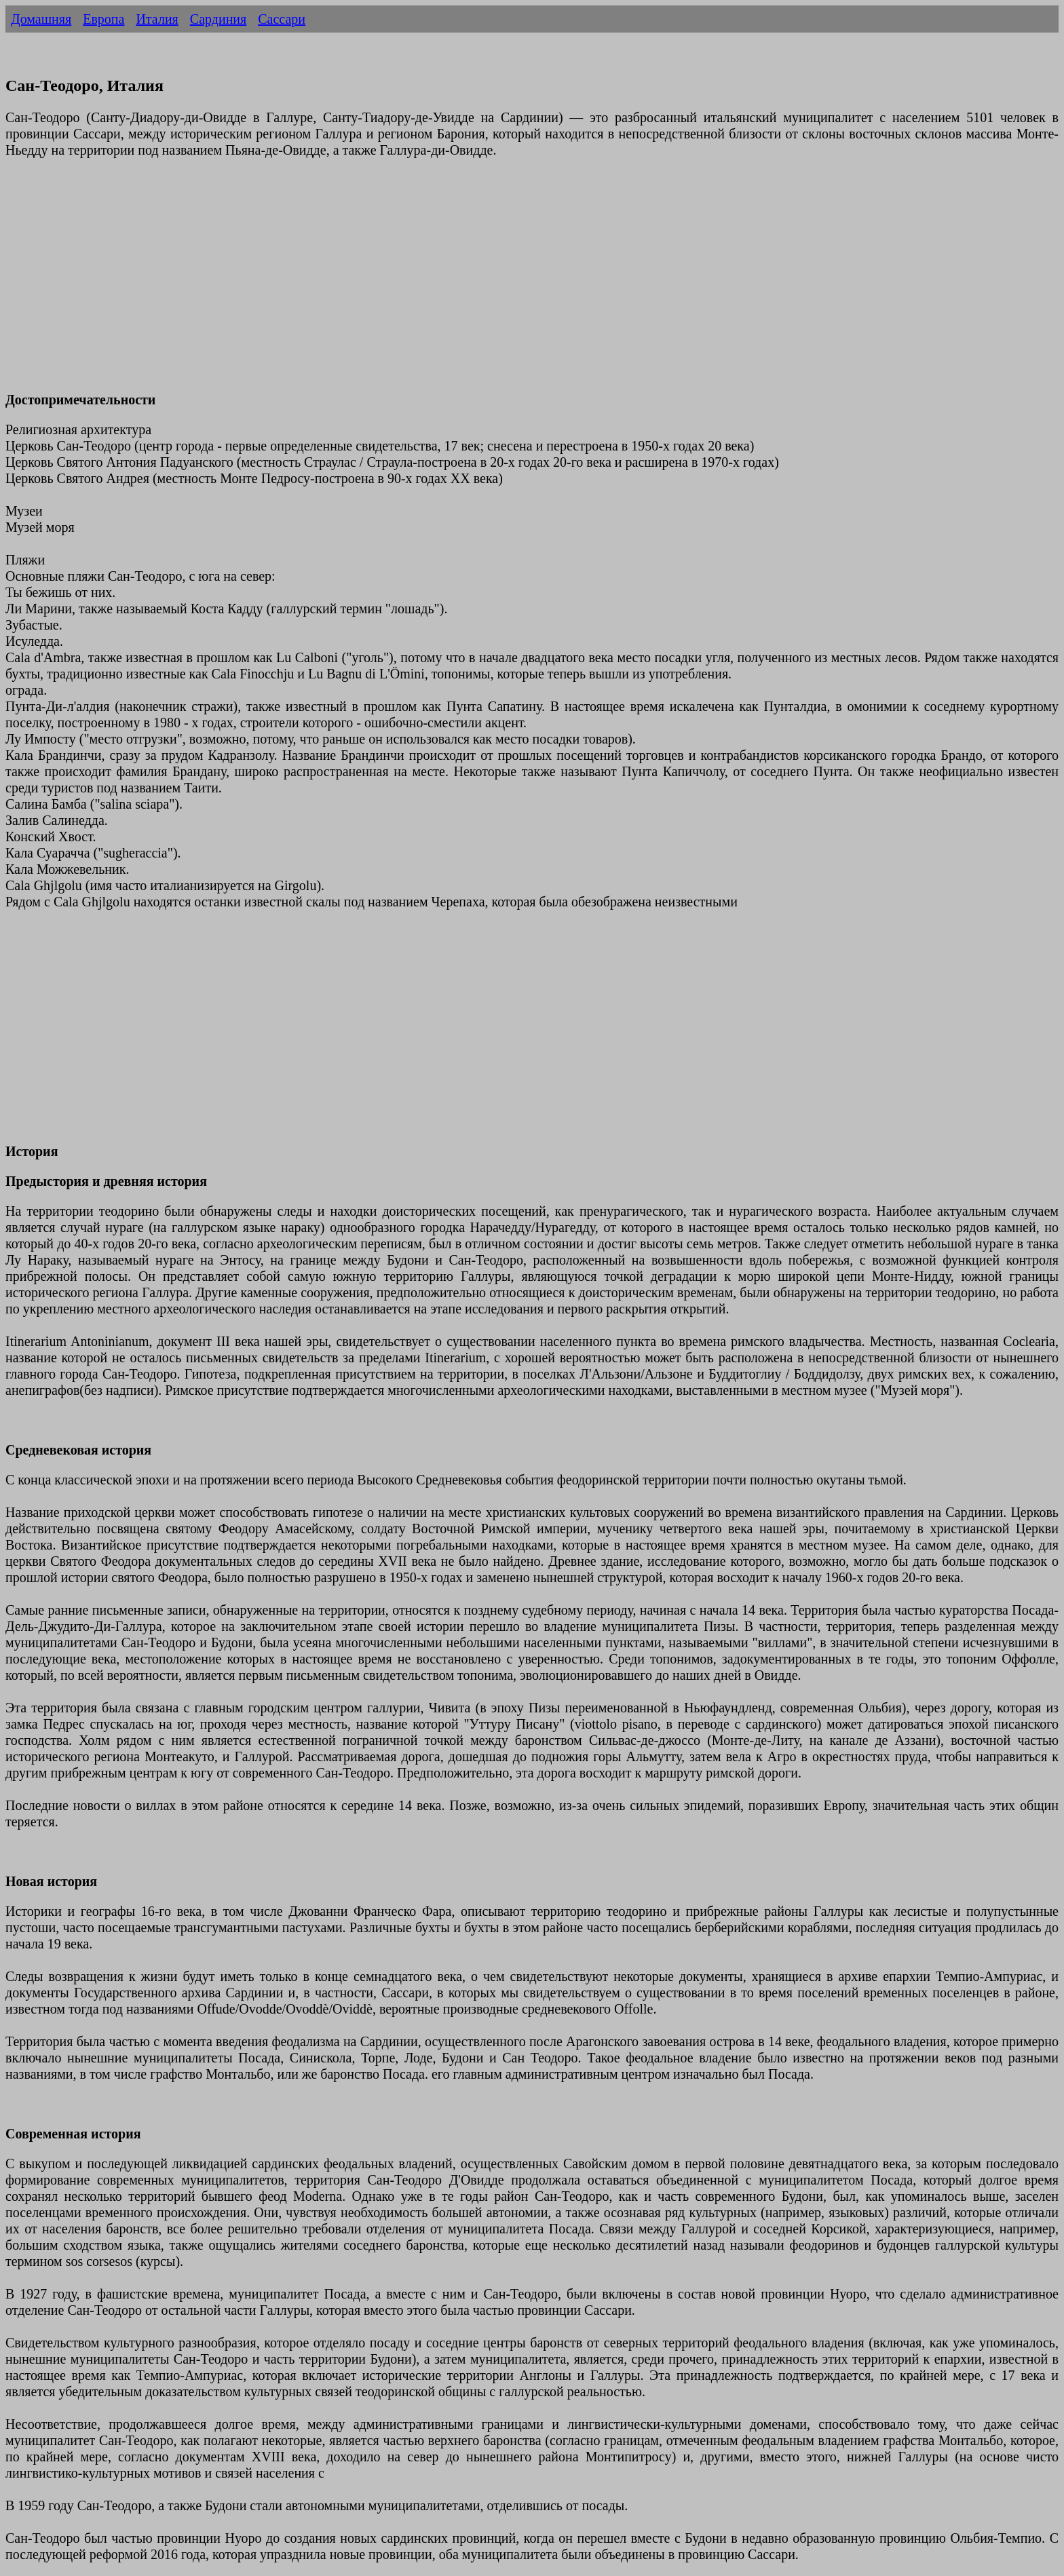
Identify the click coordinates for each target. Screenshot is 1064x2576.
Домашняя (41, 19)
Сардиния (218, 19)
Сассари (281, 19)
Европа (103, 19)
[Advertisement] (412, 283)
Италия (157, 19)
